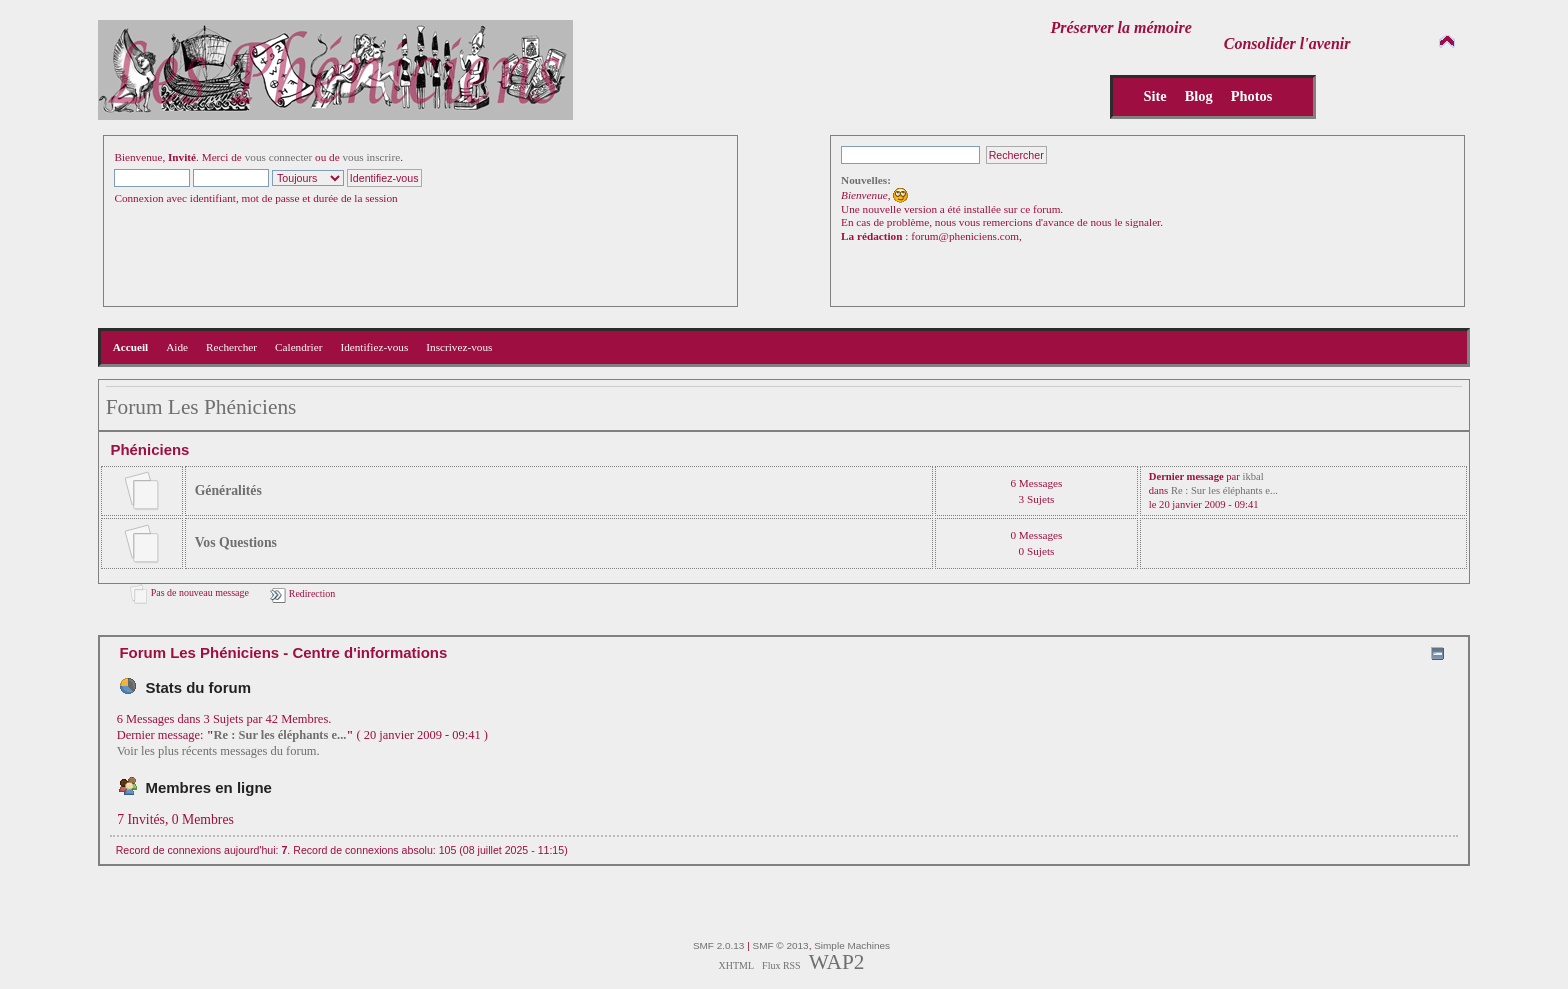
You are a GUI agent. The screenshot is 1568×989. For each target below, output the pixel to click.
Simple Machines (852, 945)
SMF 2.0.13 (719, 945)
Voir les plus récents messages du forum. (218, 751)
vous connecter (279, 157)
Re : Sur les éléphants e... (1224, 490)
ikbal (1252, 476)
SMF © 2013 (781, 945)
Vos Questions (236, 542)
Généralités (228, 490)
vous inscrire (372, 157)
